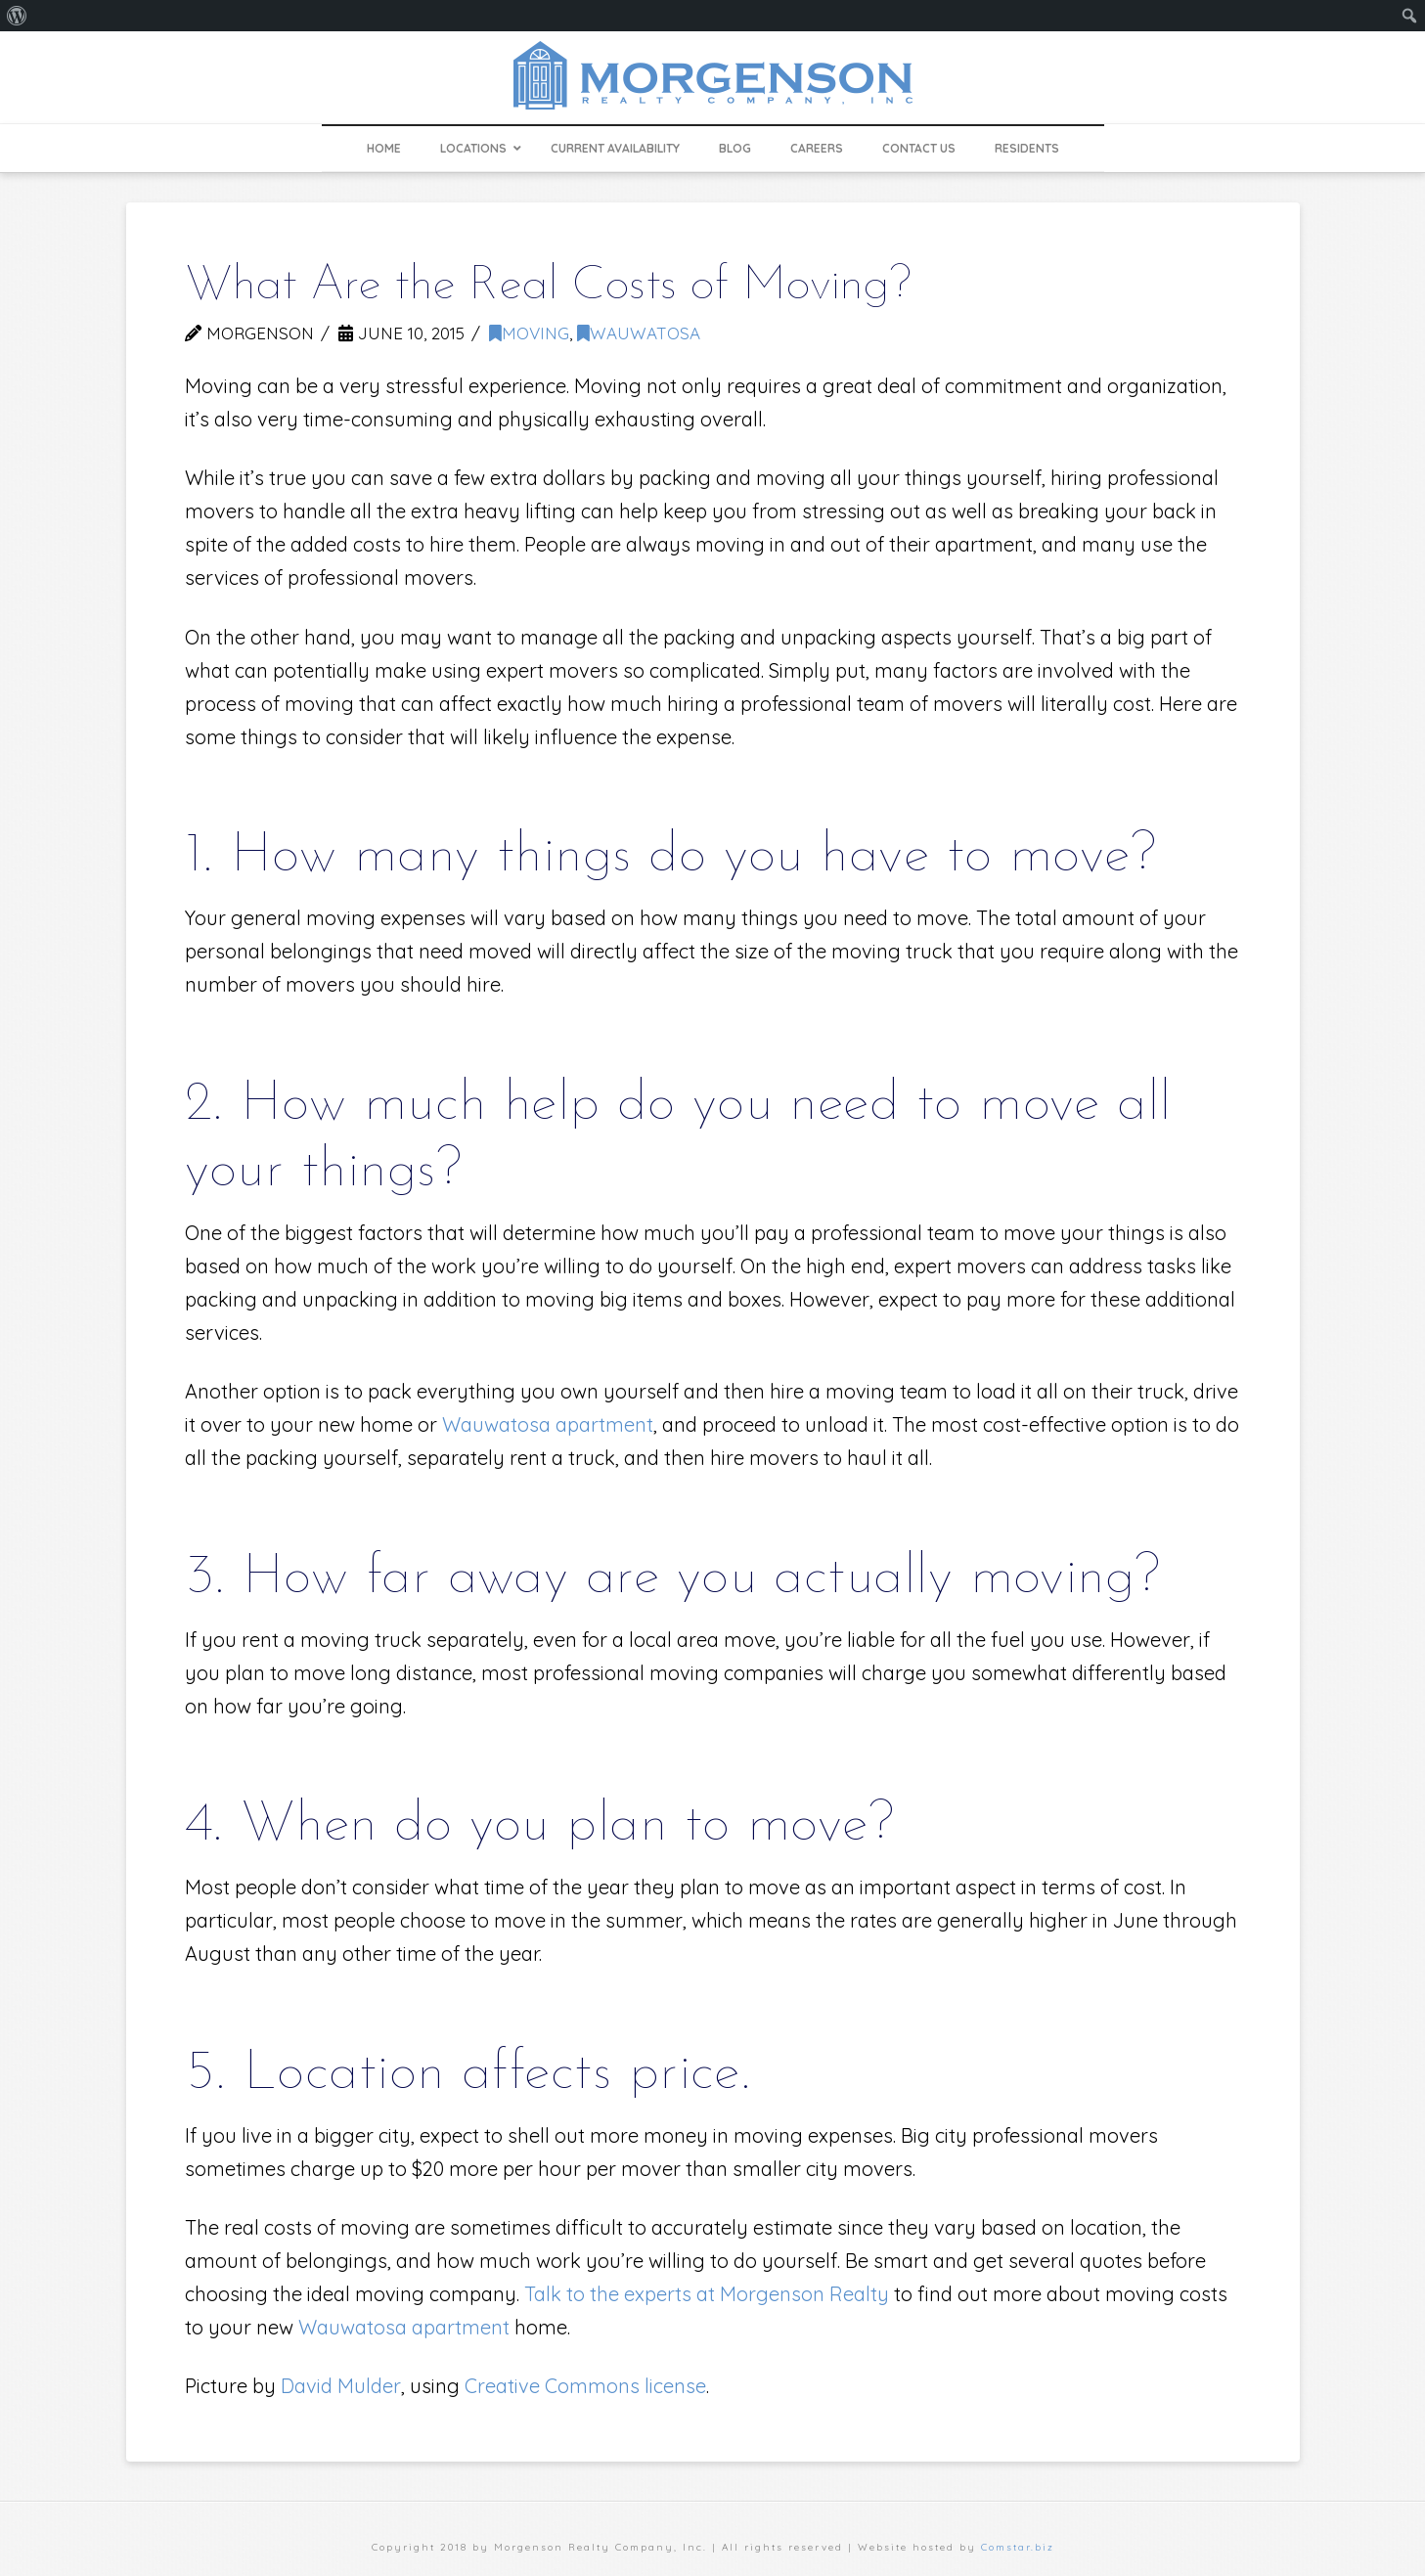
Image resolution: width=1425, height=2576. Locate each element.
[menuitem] (17, 15)
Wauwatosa (638, 333)
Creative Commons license (585, 2386)
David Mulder (341, 2386)
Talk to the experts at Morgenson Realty (706, 2294)
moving (529, 333)
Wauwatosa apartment (547, 1424)
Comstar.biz (1017, 2547)
